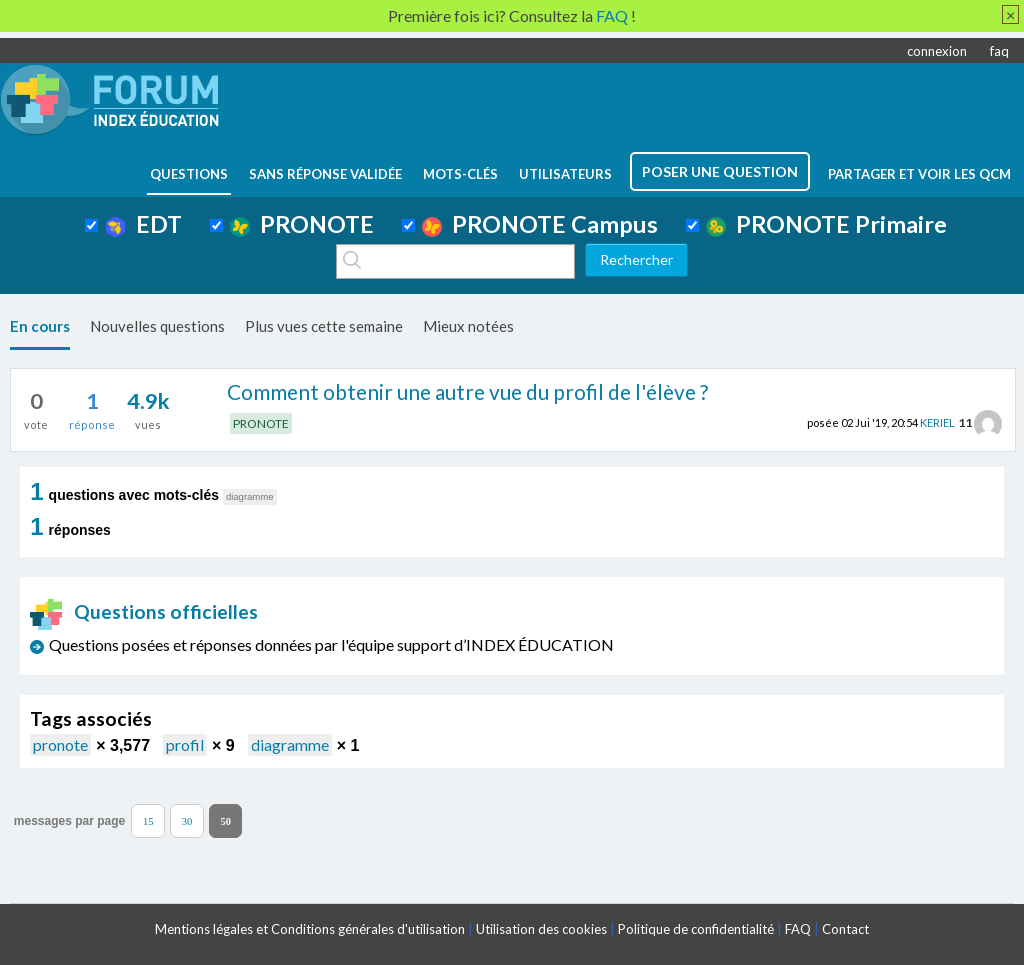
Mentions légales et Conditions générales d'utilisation (310, 929)
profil (185, 744)
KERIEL (937, 422)
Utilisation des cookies (541, 929)
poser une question (720, 171)
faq (999, 51)
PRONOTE (302, 224)
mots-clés (460, 174)
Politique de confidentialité (696, 929)
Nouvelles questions (157, 326)
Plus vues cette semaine (324, 326)
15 (148, 820)
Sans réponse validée (325, 174)
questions (189, 174)
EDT (143, 224)
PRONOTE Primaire (826, 224)
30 (187, 820)
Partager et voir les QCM (919, 174)
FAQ (798, 929)
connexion (937, 51)
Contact (845, 929)
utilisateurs (565, 174)
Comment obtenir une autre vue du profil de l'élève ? (467, 391)
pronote (60, 744)
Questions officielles (144, 611)
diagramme (290, 744)
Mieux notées (468, 326)
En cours (40, 326)
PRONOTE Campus (540, 224)
